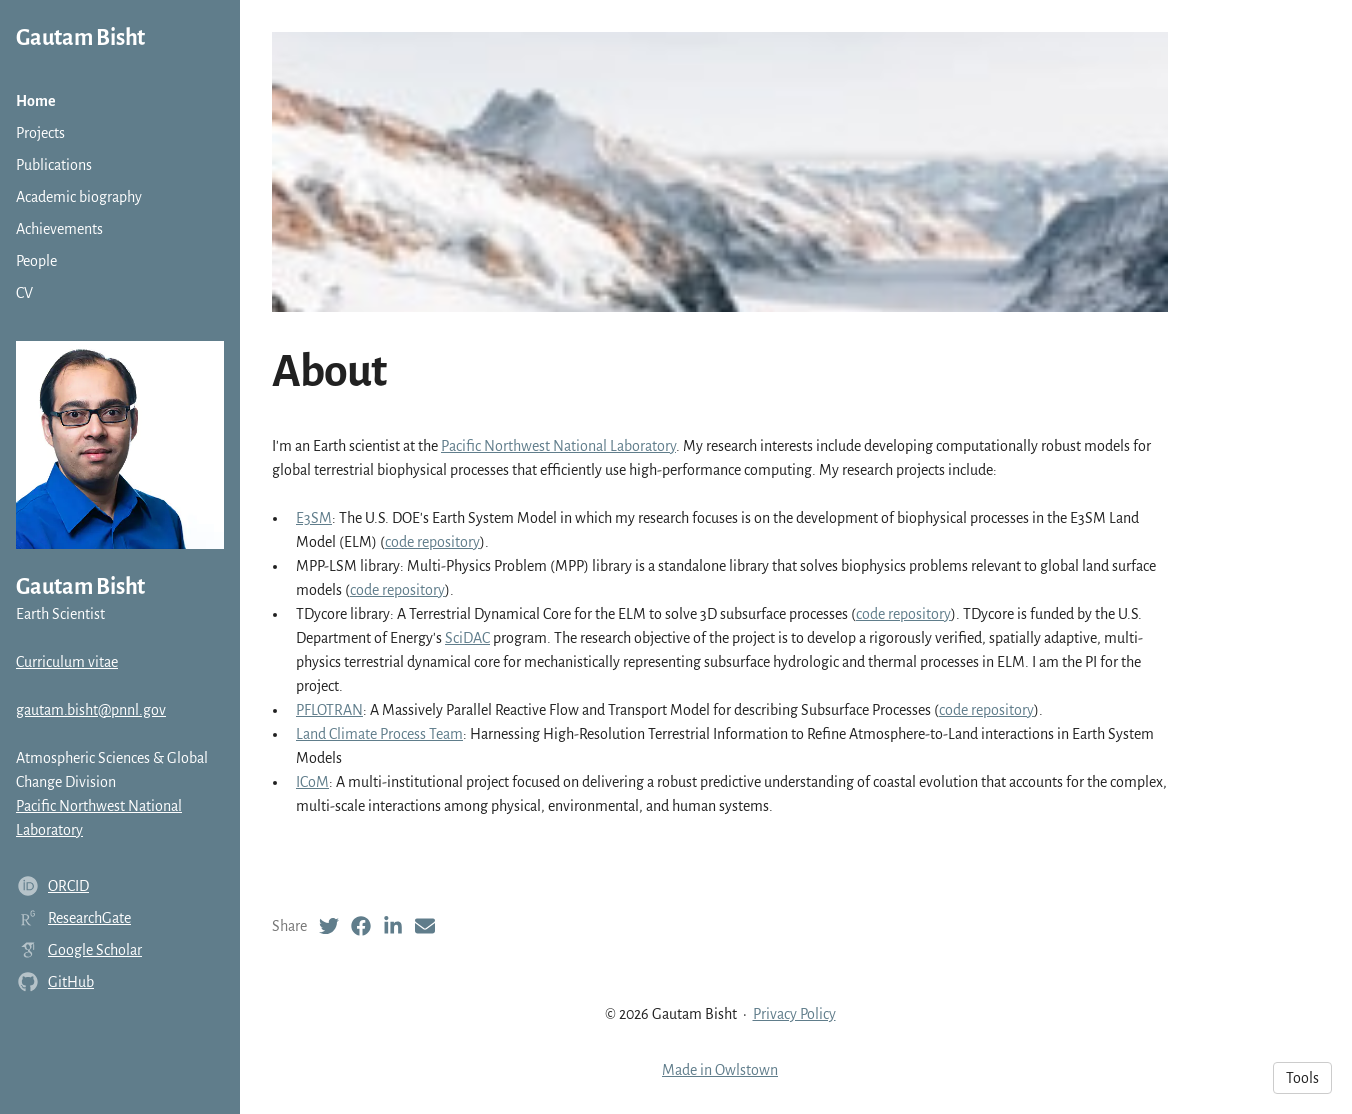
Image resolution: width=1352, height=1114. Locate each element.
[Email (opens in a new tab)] (425, 926)
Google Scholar (95, 950)
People (36, 261)
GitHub (71, 982)
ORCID (68, 886)
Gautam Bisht (80, 38)
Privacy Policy (794, 1014)
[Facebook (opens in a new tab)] (361, 926)
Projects (40, 133)
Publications (54, 165)
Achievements (59, 229)
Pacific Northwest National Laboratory (558, 446)
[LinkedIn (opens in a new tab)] (393, 926)
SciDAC (467, 638)
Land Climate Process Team (379, 734)
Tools (1302, 1078)
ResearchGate (89, 918)
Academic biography (79, 197)
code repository (432, 542)
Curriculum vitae (67, 662)
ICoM (312, 782)
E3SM (314, 518)
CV (24, 293)
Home (36, 101)
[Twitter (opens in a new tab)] (329, 926)
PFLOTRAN (329, 710)
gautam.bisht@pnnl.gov (91, 710)
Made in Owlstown (720, 1070)
